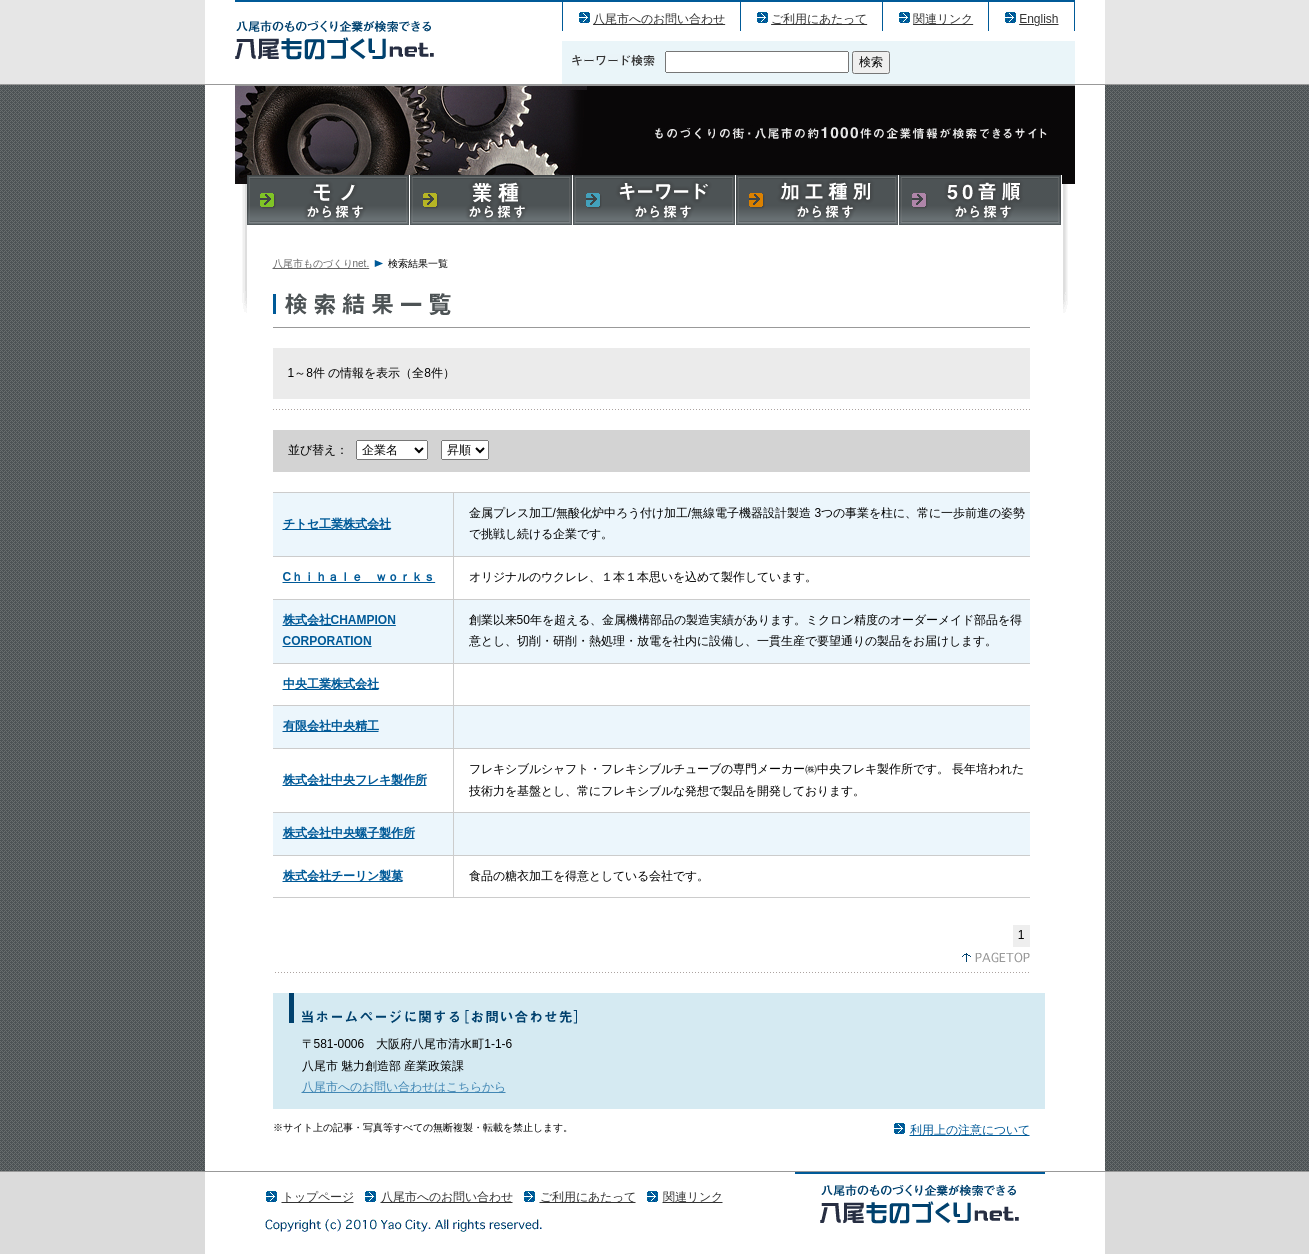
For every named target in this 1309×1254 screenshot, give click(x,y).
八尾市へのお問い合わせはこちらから (404, 1087)
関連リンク (943, 19)
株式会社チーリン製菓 (343, 876)
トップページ (318, 1197)
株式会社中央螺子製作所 (349, 833)
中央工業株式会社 (331, 684)
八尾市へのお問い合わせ (659, 19)
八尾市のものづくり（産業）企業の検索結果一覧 (334, 39)
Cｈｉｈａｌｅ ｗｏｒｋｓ (359, 577)
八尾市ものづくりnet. (321, 263)
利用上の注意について (970, 1130)
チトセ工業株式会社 (337, 524)
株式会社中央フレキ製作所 (355, 780)
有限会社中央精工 (331, 726)
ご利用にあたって (819, 19)
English (1038, 19)
